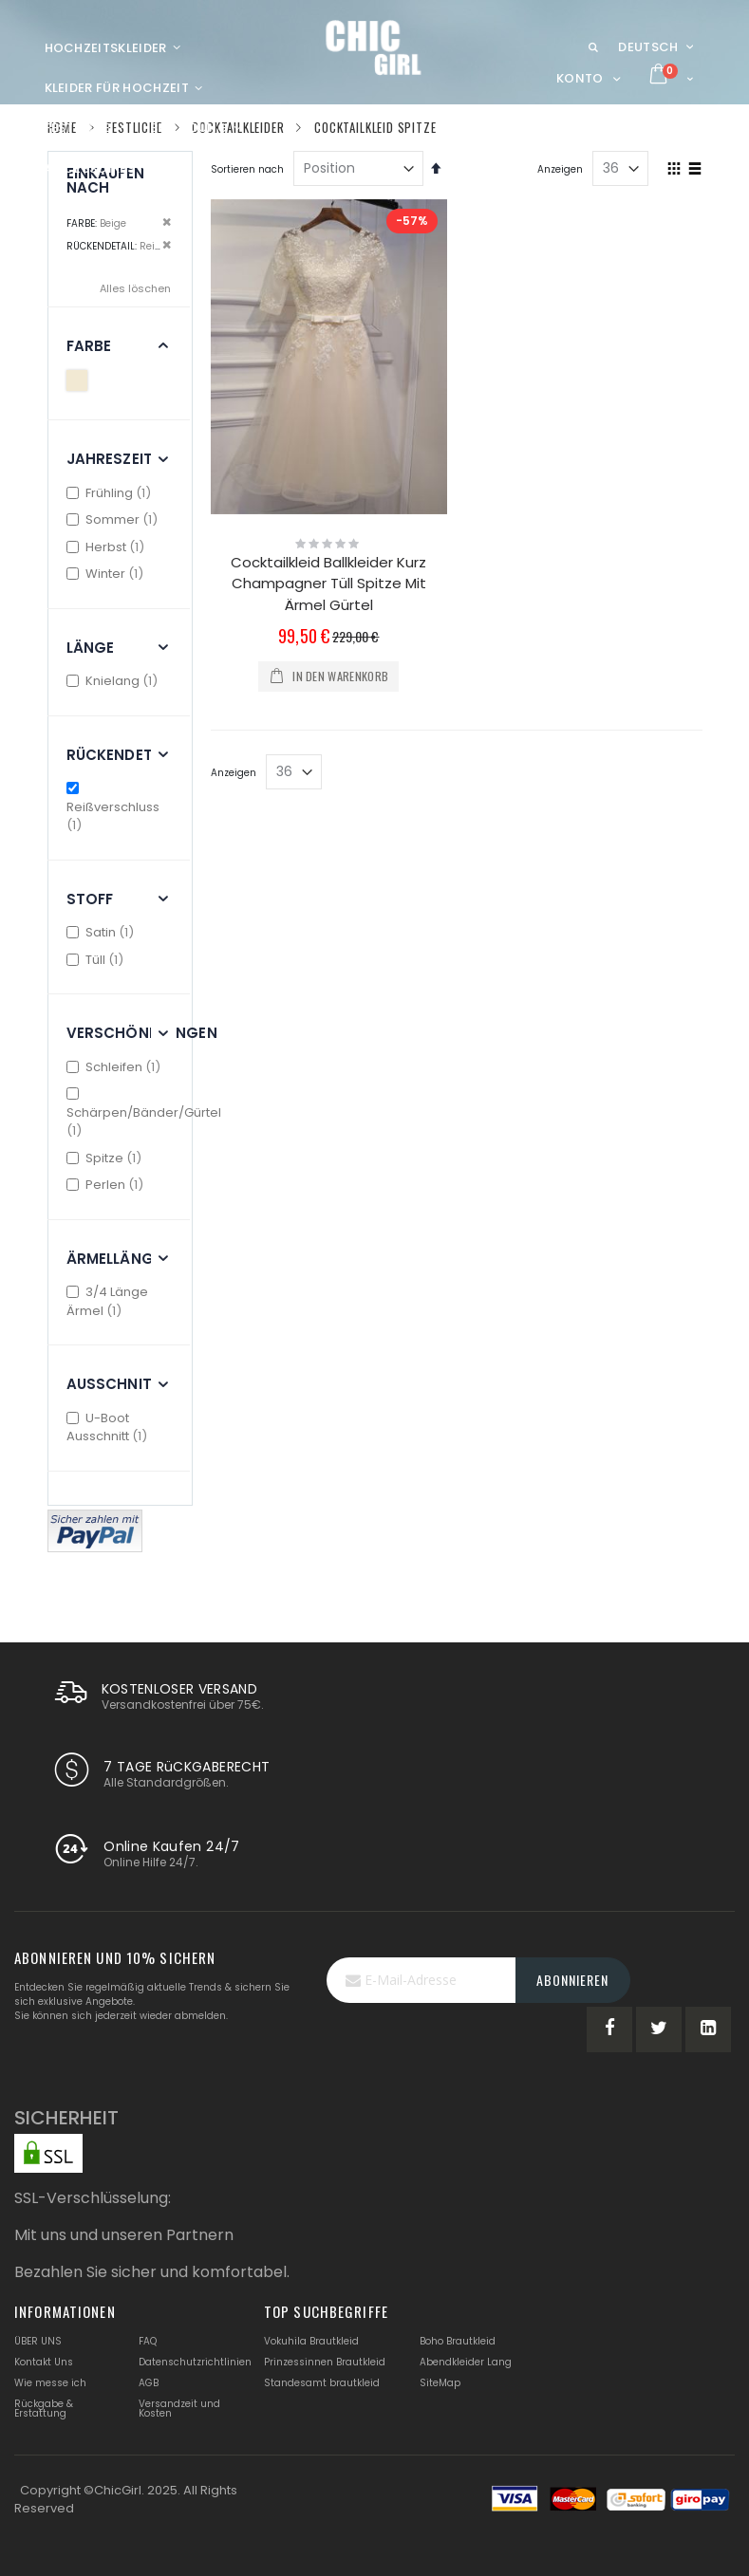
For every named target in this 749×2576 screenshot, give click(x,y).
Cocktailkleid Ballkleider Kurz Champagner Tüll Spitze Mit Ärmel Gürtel (328, 583)
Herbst (108, 547)
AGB (149, 2383)
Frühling (111, 493)
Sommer (114, 519)
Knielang (114, 681)
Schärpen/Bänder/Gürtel (143, 1113)
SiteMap (440, 2383)
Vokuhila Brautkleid (311, 2341)
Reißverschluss (112, 808)
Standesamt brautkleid (322, 2383)
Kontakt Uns (43, 2362)
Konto (580, 78)
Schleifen (116, 1067)
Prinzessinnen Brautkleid (324, 2362)
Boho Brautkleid (458, 2341)
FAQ (148, 2341)
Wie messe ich (50, 2383)
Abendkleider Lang (466, 2362)
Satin (103, 932)
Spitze (106, 1158)
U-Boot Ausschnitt (109, 1427)
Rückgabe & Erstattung (43, 2408)
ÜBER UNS (38, 2341)
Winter (107, 574)
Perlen (107, 1185)
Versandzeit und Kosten (179, 2408)
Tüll (97, 960)
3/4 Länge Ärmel (107, 1301)
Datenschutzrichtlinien (195, 2362)
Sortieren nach (247, 169)
